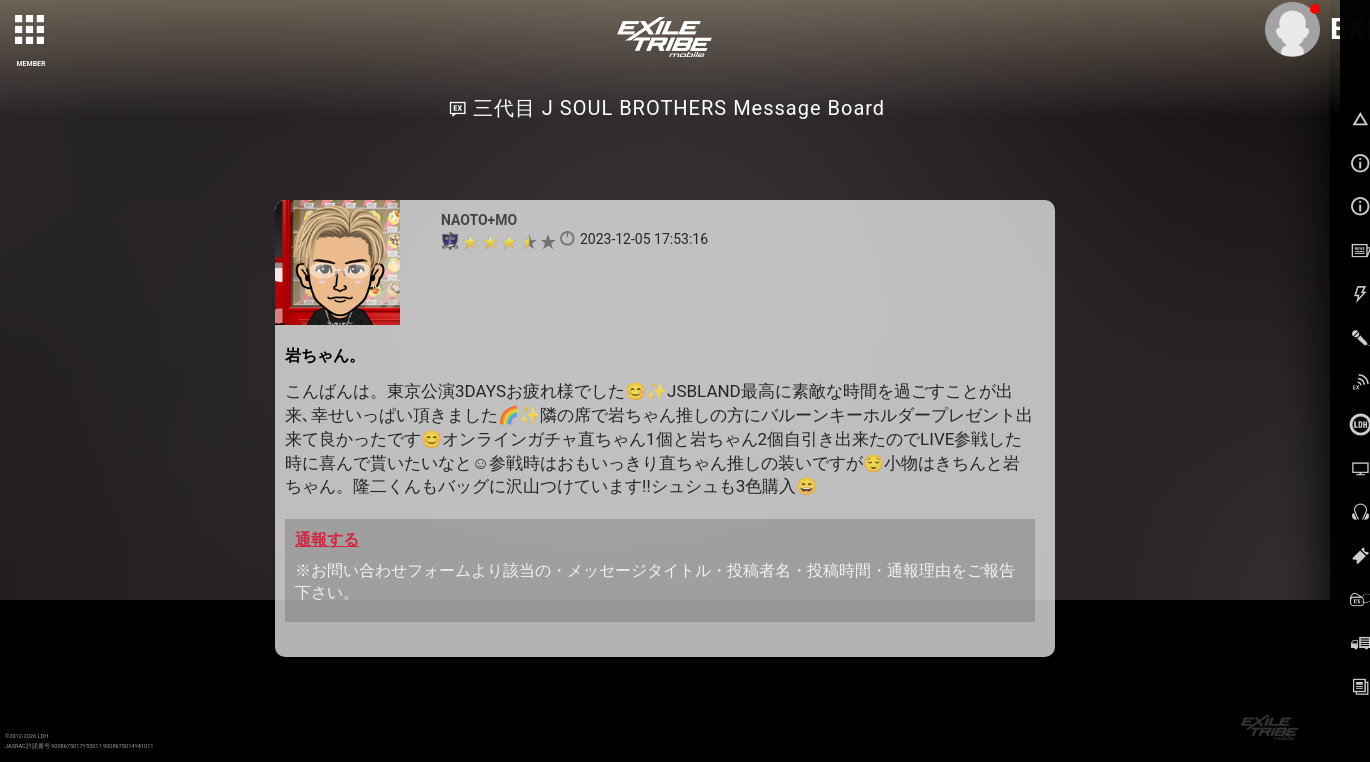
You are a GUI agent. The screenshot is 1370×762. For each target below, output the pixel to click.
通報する (327, 539)
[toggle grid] (31, 31)
